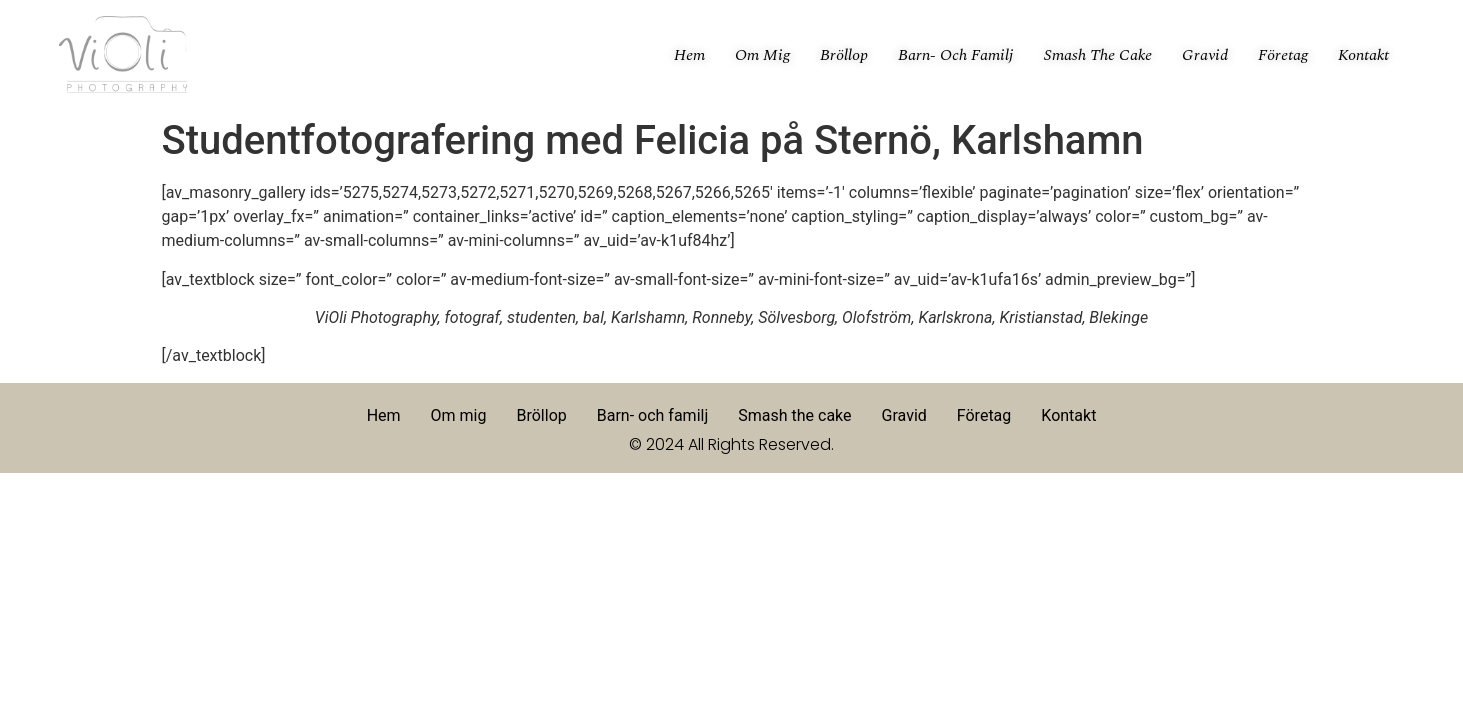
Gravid (1205, 55)
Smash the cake (1098, 55)
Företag (1283, 55)
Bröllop (844, 55)
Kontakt (1363, 55)
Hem (689, 55)
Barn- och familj (956, 55)
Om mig (762, 55)
